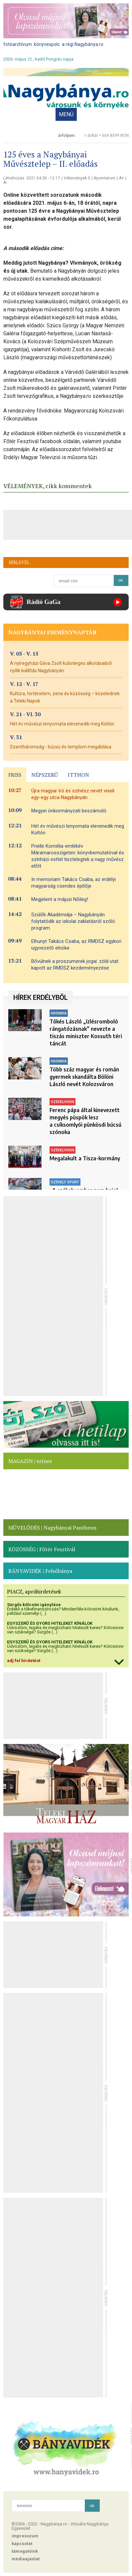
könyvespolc (47, 44)
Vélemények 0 (77, 178)
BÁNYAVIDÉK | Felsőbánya (40, 1570)
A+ (121, 178)
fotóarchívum (17, 44)
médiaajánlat (26, 2559)
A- (5, 182)
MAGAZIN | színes (30, 1461)
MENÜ (66, 114)
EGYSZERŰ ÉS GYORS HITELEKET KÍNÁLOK (49, 1623)
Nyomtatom (104, 178)
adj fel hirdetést (23, 1660)
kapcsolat (22, 2543)
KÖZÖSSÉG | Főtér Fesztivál (41, 1549)
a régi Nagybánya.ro (82, 44)
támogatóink (25, 2551)
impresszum (25, 2536)
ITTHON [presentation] (78, 774)
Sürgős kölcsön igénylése (34, 1604)
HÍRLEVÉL (19, 562)
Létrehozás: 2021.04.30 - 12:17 (31, 178)
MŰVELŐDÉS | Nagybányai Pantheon (52, 1527)
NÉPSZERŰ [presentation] (44, 774)
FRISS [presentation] (14, 774)
